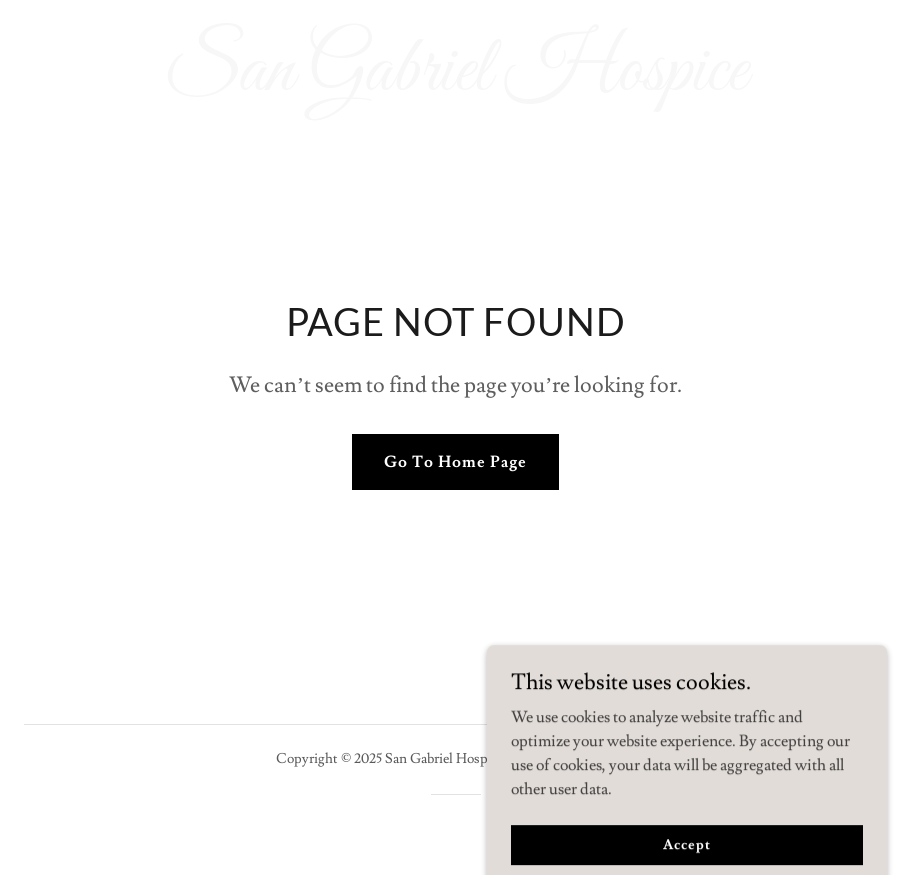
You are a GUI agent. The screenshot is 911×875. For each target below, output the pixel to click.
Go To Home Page (455, 462)
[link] (455, 85)
